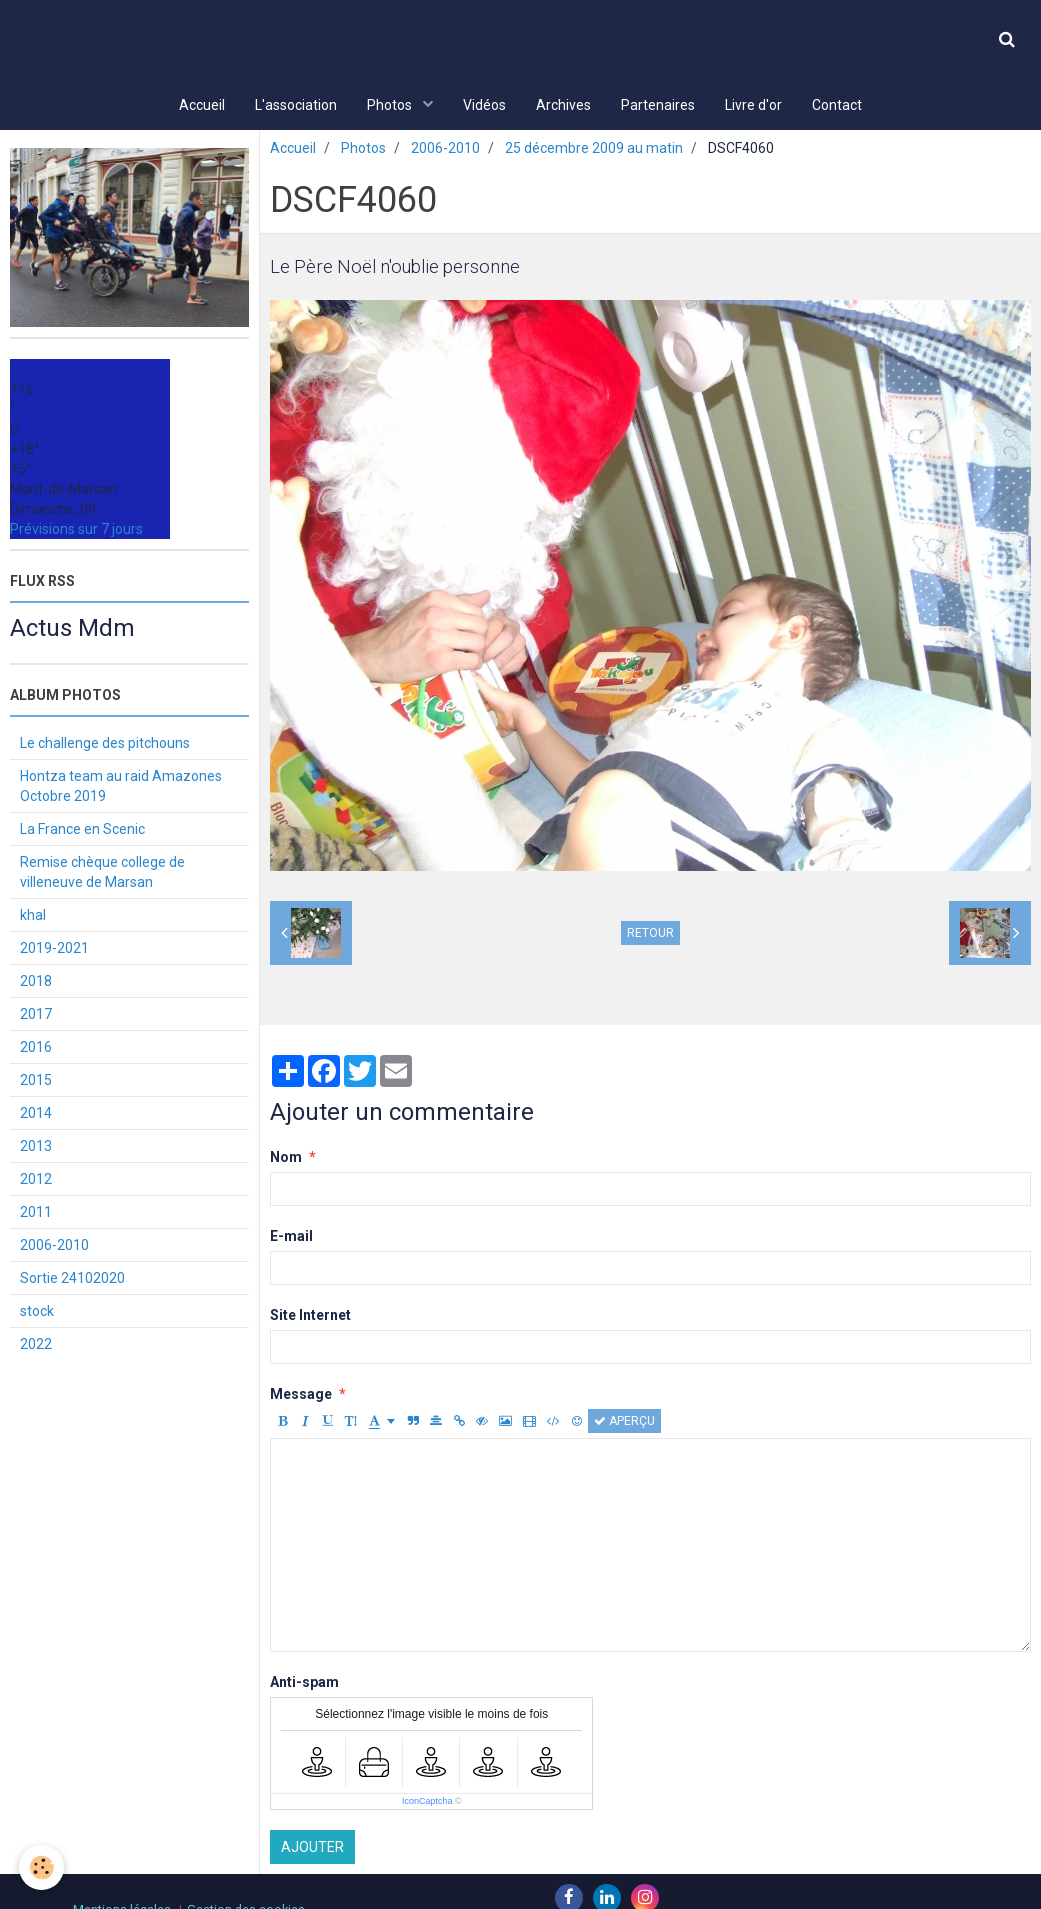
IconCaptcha (427, 1803)
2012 (36, 1181)
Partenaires (658, 105)
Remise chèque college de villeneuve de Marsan (102, 874)
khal (33, 917)
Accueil (202, 105)
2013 (36, 1148)
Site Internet (310, 1317)
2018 (36, 983)
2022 (36, 1346)
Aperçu (624, 1423)
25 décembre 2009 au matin (594, 150)
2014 (36, 1115)
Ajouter (312, 1849)
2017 (36, 1016)
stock (37, 1313)
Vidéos (484, 105)
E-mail (291, 1238)
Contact (837, 105)
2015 (36, 1082)
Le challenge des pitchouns (105, 745)
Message (301, 1396)
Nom (286, 1159)
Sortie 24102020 (72, 1280)
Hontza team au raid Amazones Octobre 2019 (121, 788)
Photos (391, 105)
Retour (650, 935)
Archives (563, 105)
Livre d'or (753, 105)
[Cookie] (42, 1867)
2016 (36, 1049)
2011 (36, 1214)
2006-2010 (445, 150)
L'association (296, 105)
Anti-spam (304, 1684)
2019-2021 (54, 950)
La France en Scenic (82, 831)
